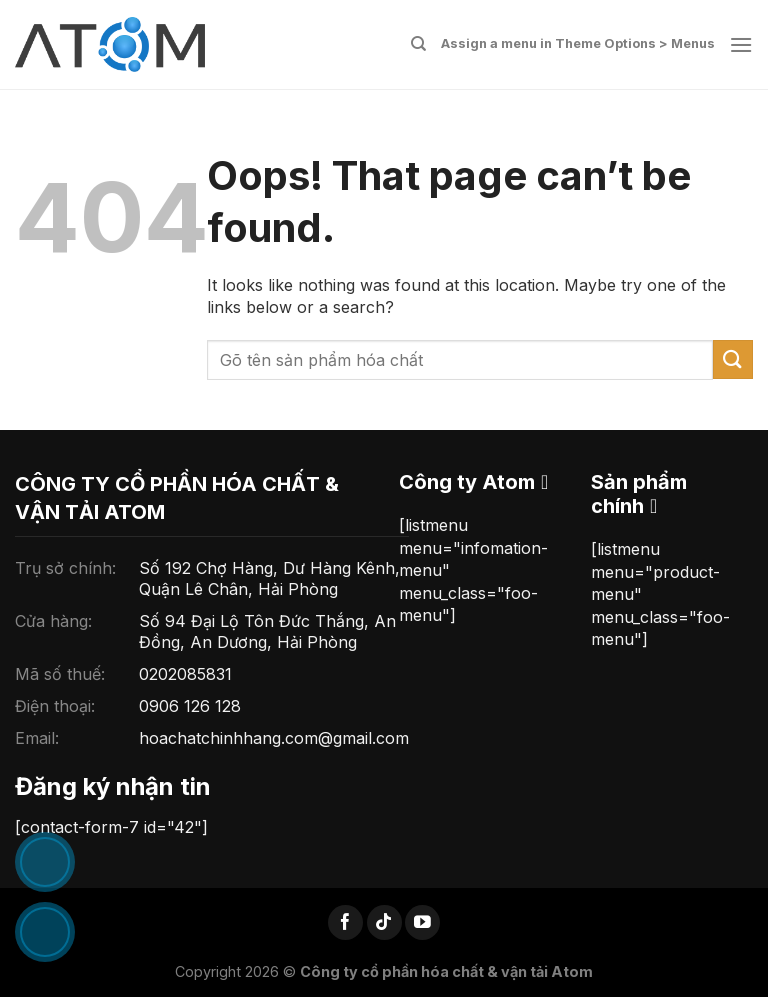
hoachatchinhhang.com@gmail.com (274, 738)
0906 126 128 (190, 706)
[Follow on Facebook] (345, 922)
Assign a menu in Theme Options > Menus (578, 43)
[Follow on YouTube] (422, 922)
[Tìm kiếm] (418, 44)
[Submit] (733, 359)
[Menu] (741, 44)
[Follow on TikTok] (384, 922)
